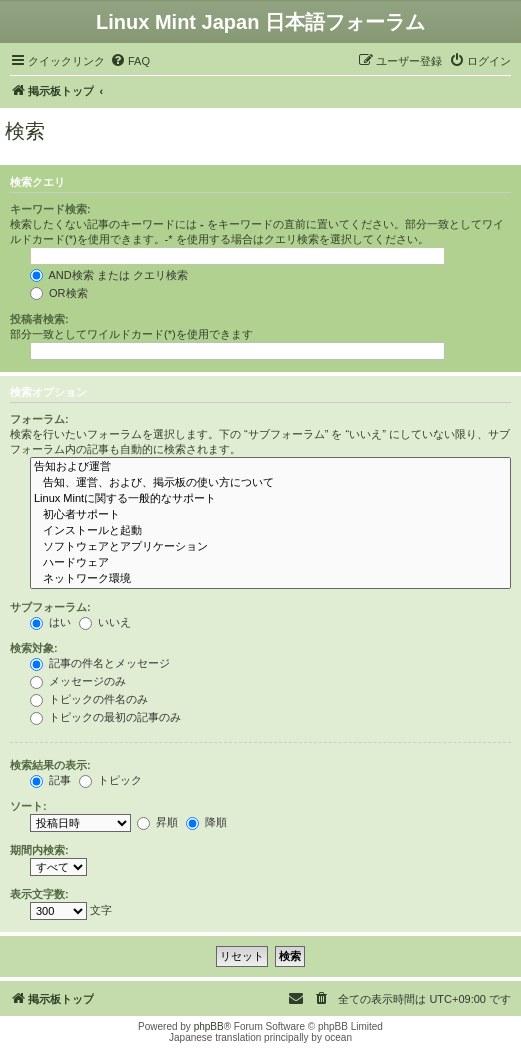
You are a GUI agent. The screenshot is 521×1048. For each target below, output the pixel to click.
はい (50, 622)
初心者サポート (270, 515)
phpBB (209, 1026)
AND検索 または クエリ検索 (109, 275)
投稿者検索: (39, 319)
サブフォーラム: (50, 607)
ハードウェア (270, 563)
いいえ (105, 622)
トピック (110, 780)
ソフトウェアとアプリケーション (270, 547)
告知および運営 (270, 467)
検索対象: (34, 648)
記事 (50, 780)
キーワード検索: (50, 209)
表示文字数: (39, 894)
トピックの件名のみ (89, 699)
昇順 (157, 822)
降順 (206, 822)
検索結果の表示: (50, 765)
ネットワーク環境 (270, 579)
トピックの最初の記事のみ (105, 717)
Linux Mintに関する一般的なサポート (270, 499)
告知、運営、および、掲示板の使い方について (270, 483)
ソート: (28, 806)
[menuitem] (130, 61)
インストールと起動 (270, 531)
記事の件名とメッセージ (100, 663)
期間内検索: (39, 850)
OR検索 (59, 293)
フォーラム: (39, 419)
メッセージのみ (78, 681)
